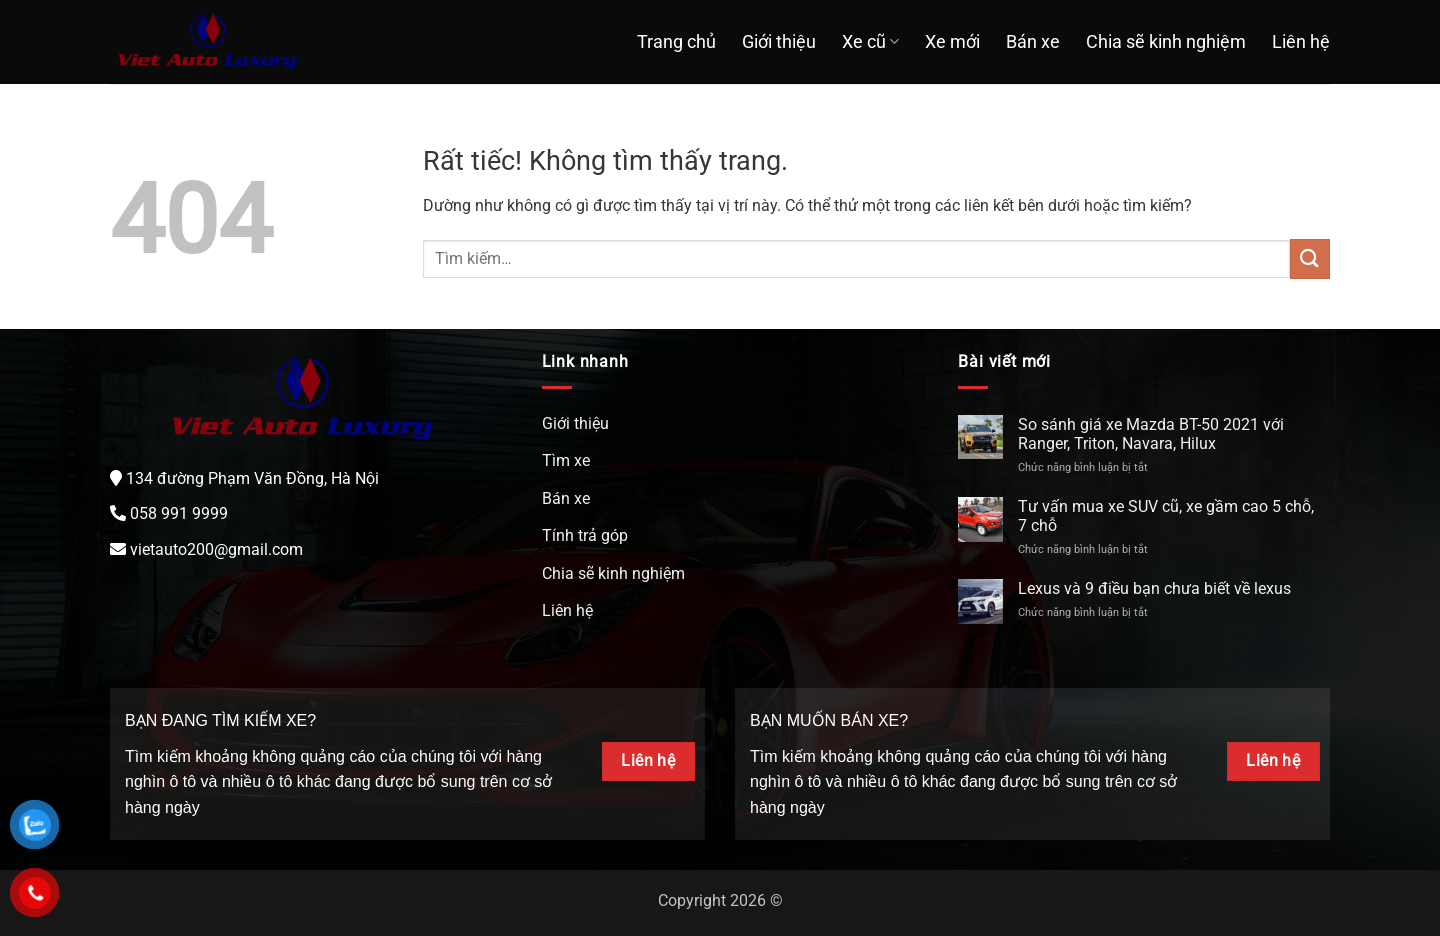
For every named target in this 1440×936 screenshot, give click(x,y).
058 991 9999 (179, 513)
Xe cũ (870, 42)
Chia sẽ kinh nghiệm (1166, 42)
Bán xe (1033, 42)
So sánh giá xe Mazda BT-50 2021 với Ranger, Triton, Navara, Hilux (1151, 434)
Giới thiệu (779, 42)
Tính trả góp (585, 535)
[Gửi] (1310, 258)
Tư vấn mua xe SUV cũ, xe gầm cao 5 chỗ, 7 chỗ (1166, 516)
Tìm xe (566, 460)
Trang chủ (676, 42)
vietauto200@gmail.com (216, 549)
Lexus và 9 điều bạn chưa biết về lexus (1154, 588)
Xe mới (952, 42)
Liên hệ (1301, 42)
